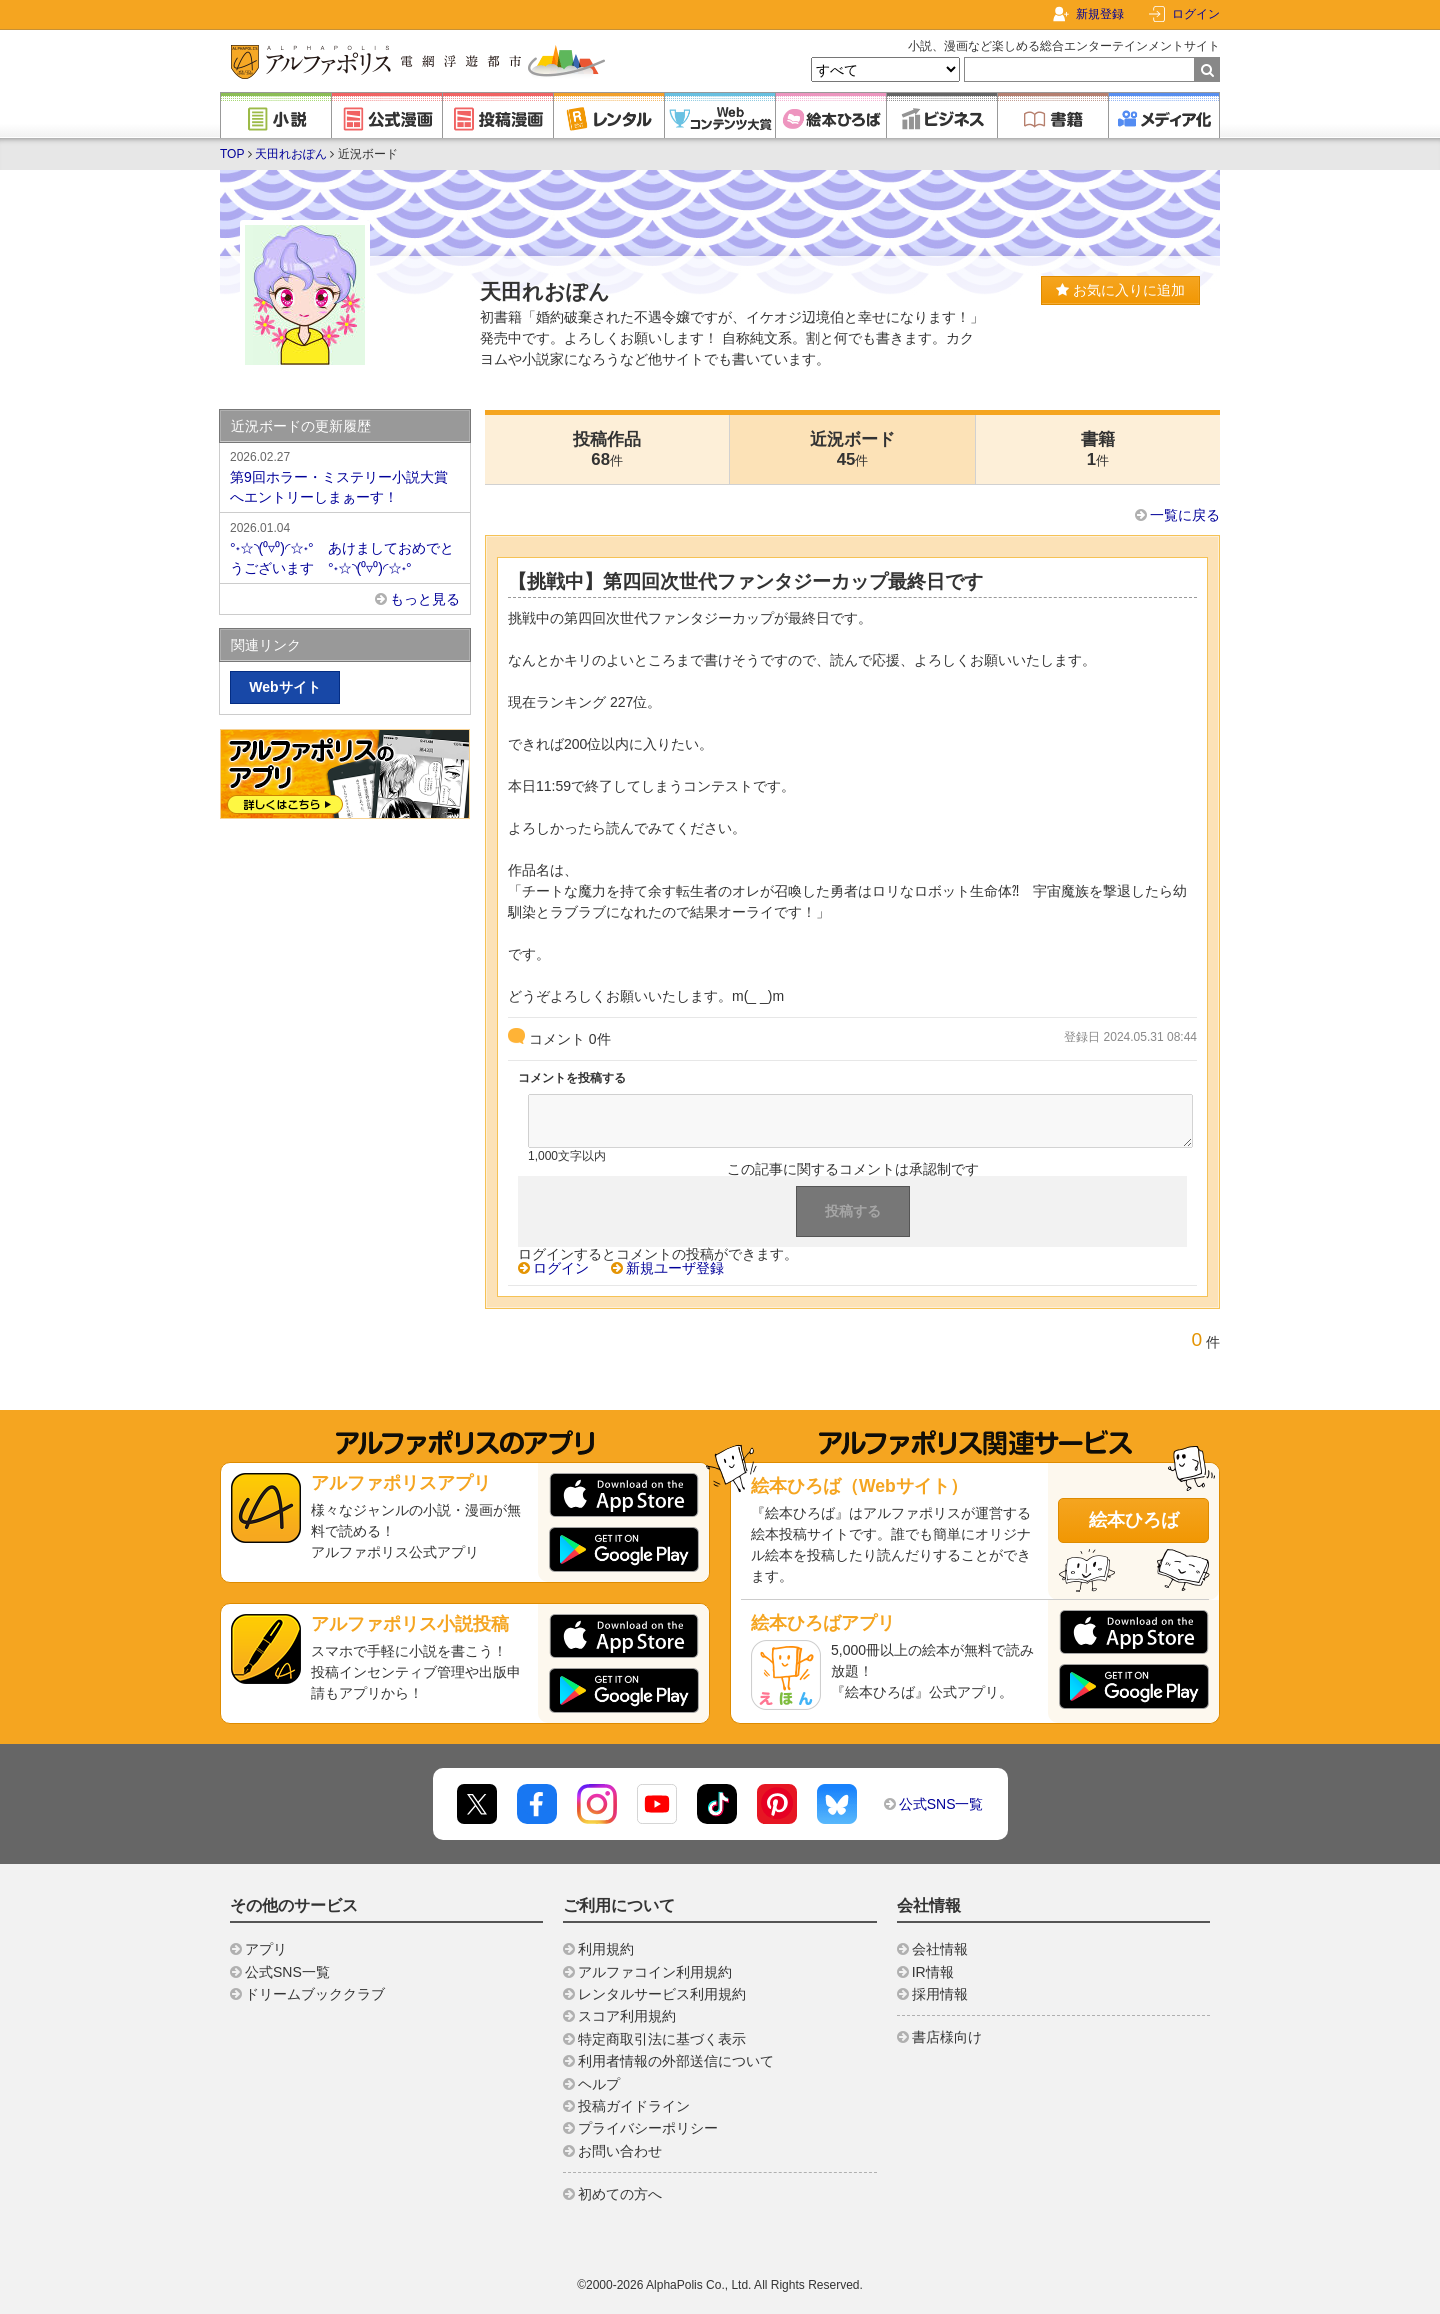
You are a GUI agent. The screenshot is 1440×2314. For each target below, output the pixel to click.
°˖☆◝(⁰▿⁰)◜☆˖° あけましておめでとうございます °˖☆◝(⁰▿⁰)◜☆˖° (345, 547)
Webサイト (284, 687)
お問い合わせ (620, 2151)
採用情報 (940, 1994)
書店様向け (947, 2037)
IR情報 (933, 1972)
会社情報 (940, 1949)
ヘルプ (599, 2084)
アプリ (266, 1949)
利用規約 (606, 1949)
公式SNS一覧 (941, 1804)
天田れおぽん (291, 154)
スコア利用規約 (627, 2016)
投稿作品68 (607, 449)
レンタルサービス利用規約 (662, 1994)
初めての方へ (620, 2194)
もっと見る (425, 599)
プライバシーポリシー (648, 2128)
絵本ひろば (1134, 1520)
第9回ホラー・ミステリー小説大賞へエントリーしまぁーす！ (345, 476)
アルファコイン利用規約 (655, 1972)
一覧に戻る (1185, 515)
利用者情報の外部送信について (676, 2061)
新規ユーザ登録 (675, 1268)
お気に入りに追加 (1120, 290)
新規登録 (1100, 14)
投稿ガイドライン (634, 2106)
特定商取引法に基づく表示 (662, 2039)
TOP (232, 154)
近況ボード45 (852, 449)
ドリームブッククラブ (315, 1994)
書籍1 (1098, 449)
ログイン (1196, 14)
